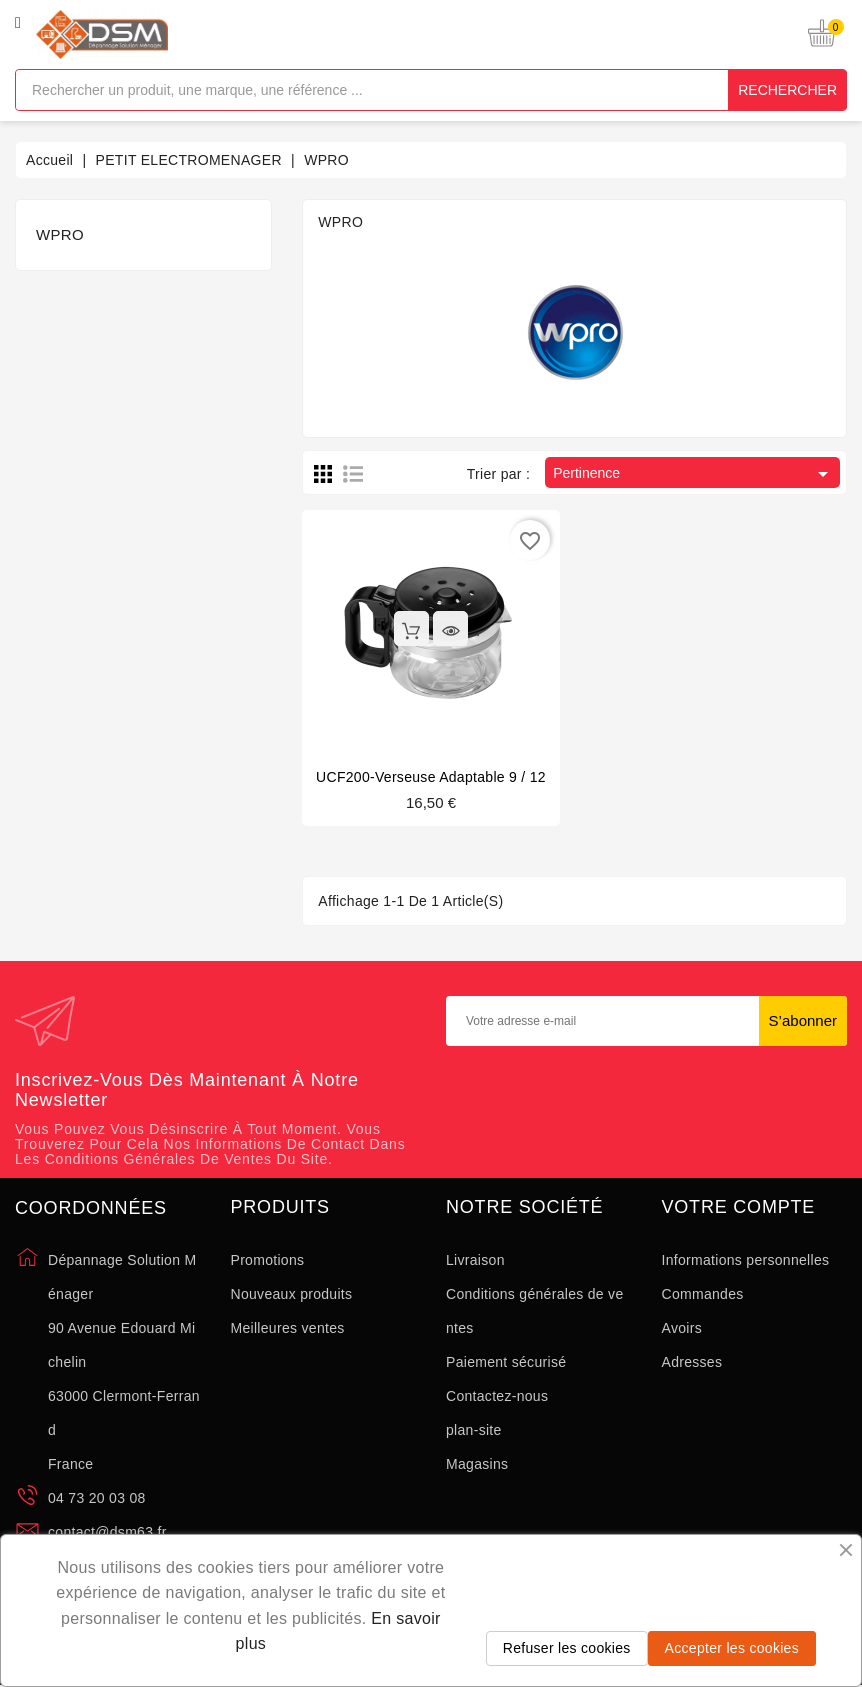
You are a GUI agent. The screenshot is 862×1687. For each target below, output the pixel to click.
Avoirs (682, 1328)
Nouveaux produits (292, 1294)
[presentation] (647, 1112)
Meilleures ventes (288, 1328)
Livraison (475, 1260)
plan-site (474, 1430)
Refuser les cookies (567, 1648)
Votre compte (739, 1207)
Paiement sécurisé (506, 1362)
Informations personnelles (746, 1260)
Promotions (268, 1260)
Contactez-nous (497, 1396)
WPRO (60, 234)
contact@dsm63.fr (107, 1532)
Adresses (692, 1362)
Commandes (703, 1294)
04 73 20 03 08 (97, 1498)
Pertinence (694, 474)
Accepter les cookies (732, 1648)
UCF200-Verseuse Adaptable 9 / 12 (431, 777)
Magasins (477, 1464)
